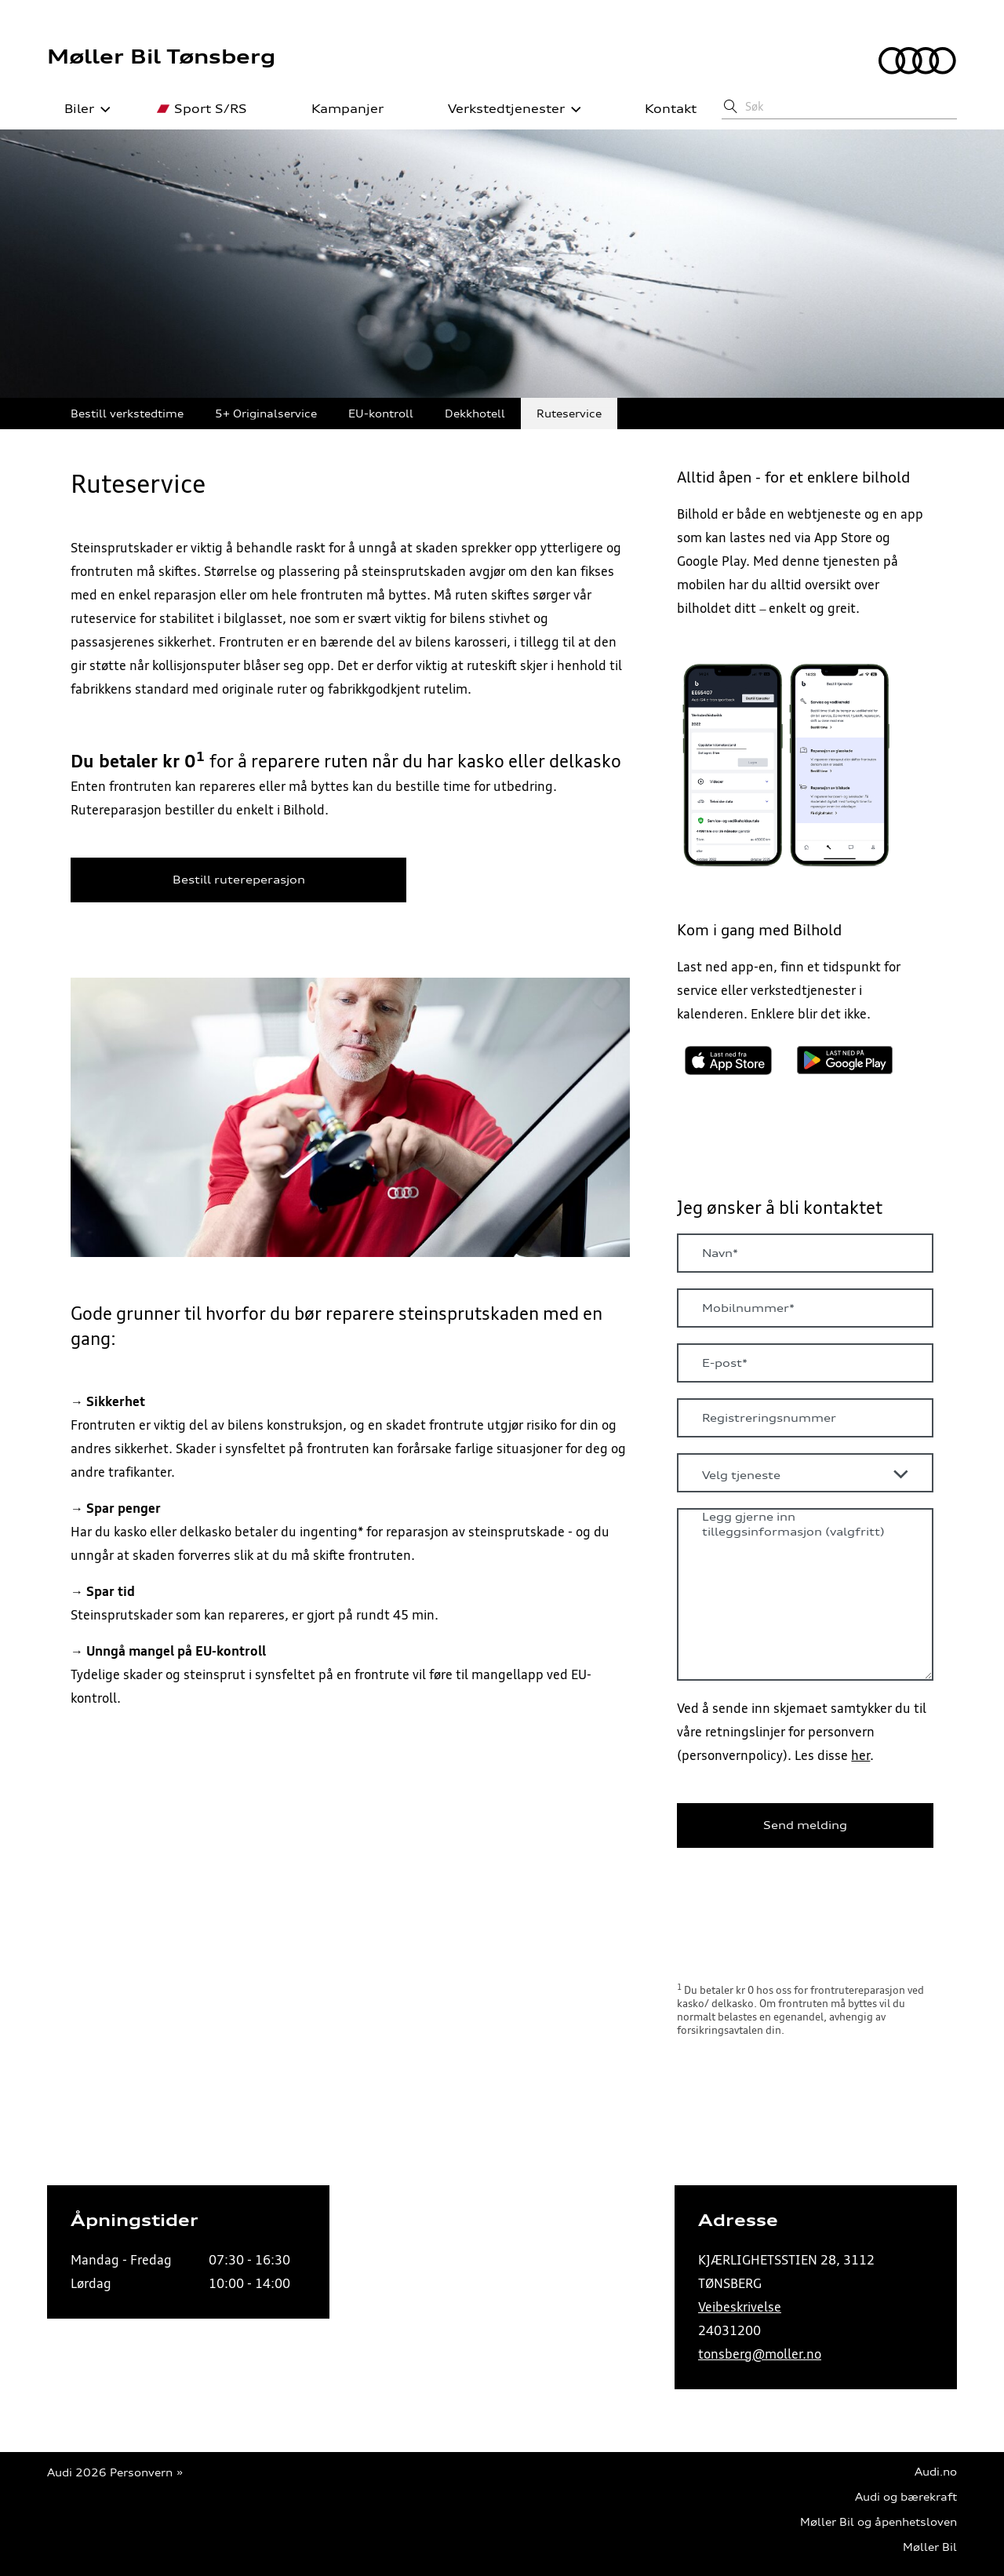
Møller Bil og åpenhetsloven (878, 2522)
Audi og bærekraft (906, 2497)
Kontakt (662, 109)
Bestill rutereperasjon (239, 879)
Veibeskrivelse (739, 2307)
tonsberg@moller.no (759, 2354)
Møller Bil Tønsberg (161, 56)
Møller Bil (930, 2547)
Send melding (805, 1825)
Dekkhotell (475, 414)
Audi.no (936, 2472)
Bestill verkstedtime (127, 414)
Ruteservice (569, 414)
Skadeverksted (674, 414)
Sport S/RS (202, 109)
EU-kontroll (380, 414)
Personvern (141, 2473)
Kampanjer (339, 109)
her (860, 1755)
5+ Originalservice (266, 414)
